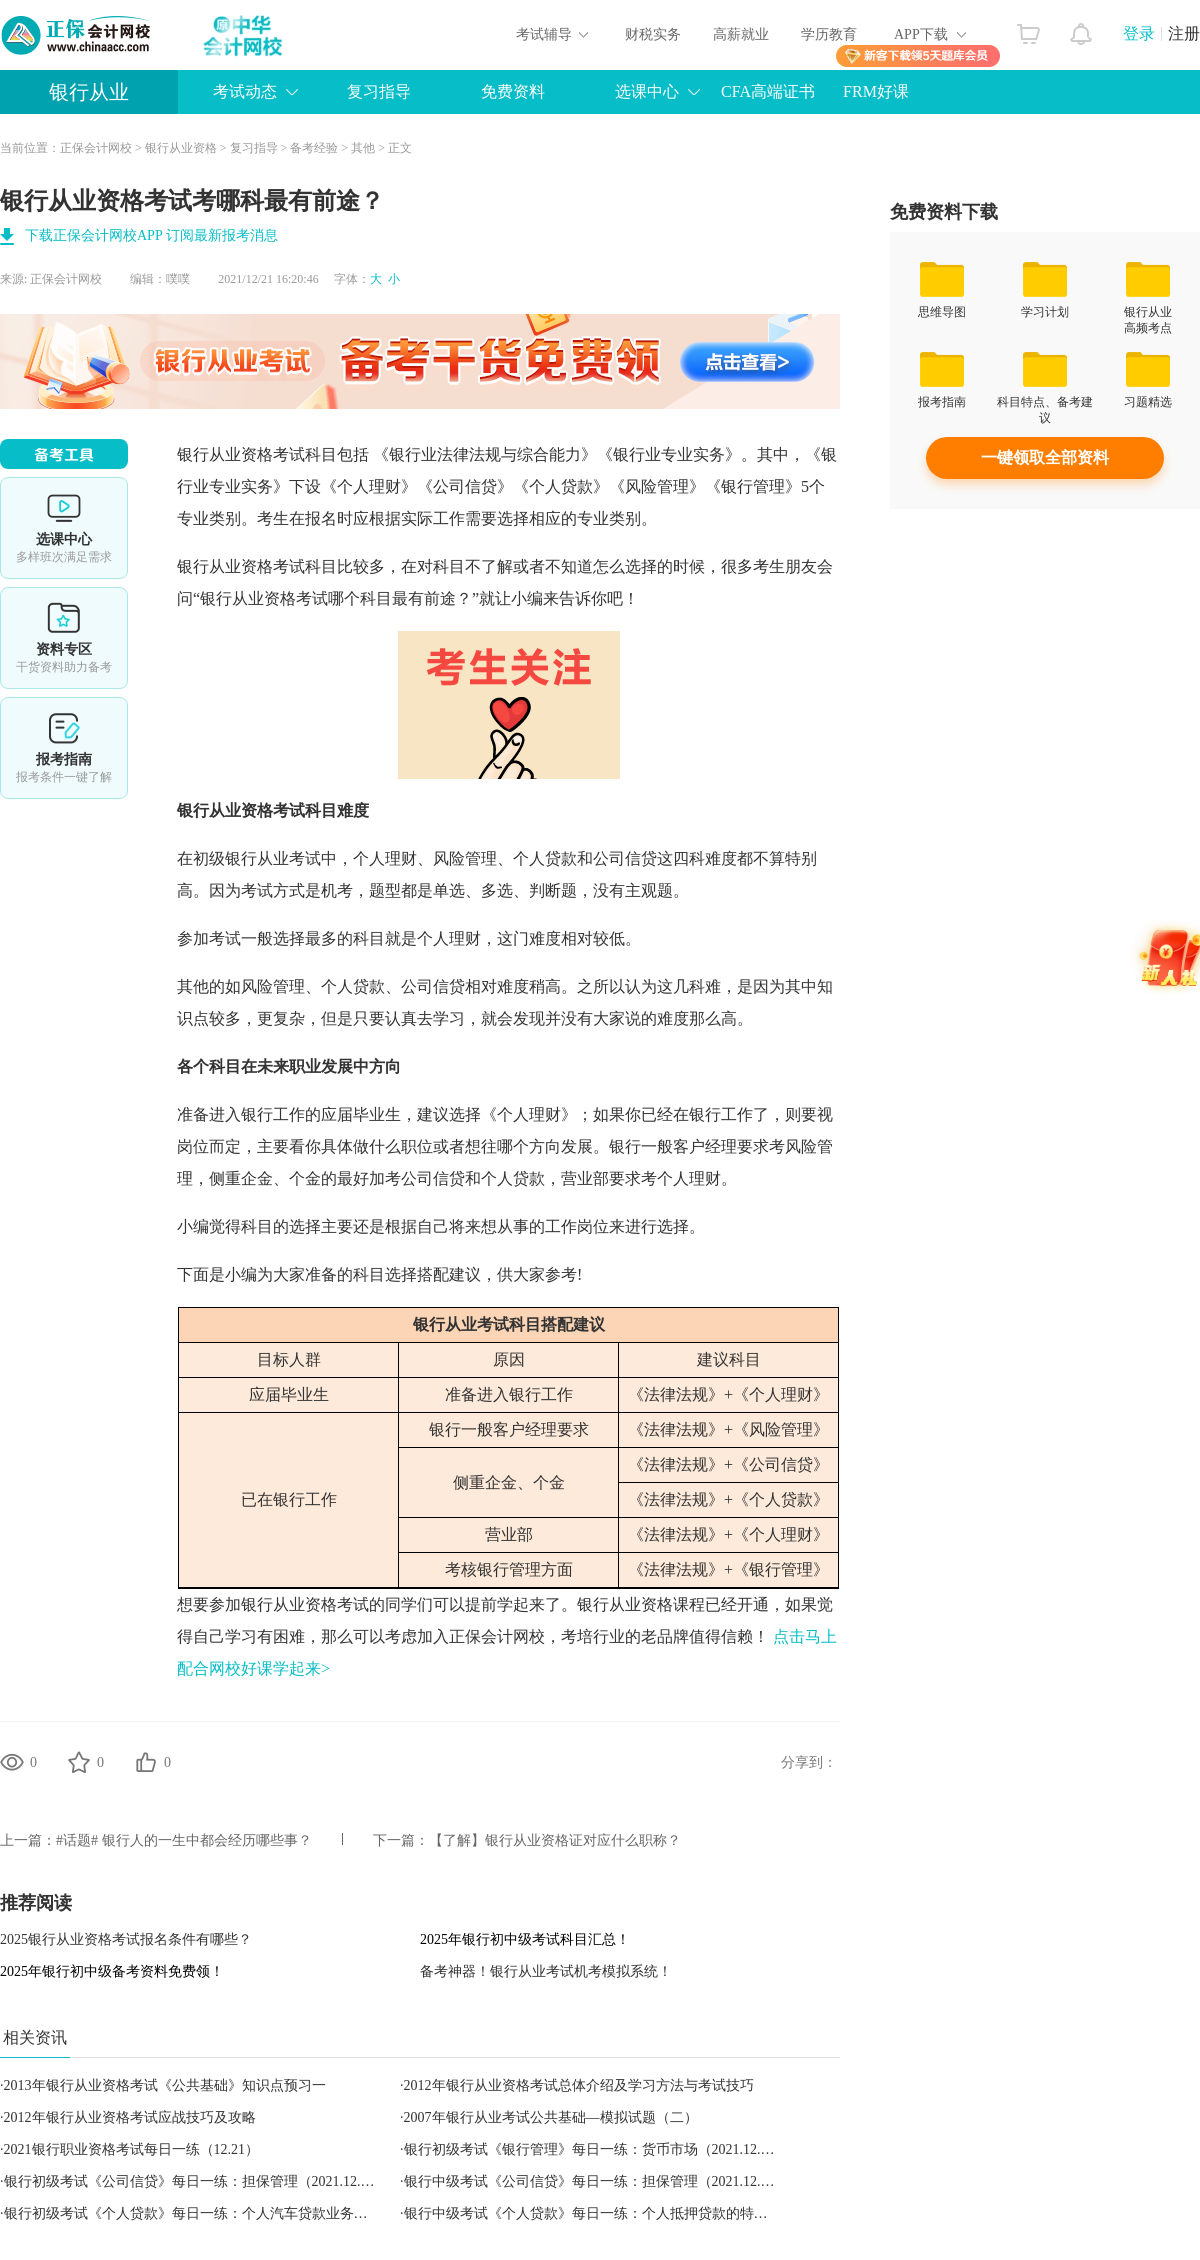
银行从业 (89, 92)
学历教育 (829, 34)
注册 (1184, 33)
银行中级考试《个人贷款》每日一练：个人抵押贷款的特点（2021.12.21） (631, 2213)
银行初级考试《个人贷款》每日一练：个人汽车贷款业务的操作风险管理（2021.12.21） (273, 2213)
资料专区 (64, 638)
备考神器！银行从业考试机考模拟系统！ (546, 1971)
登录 (1139, 33)
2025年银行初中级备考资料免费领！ (112, 1971)
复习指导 (379, 91)
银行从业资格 (181, 148)
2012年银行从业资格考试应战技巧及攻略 (130, 2117)
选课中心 (647, 91)
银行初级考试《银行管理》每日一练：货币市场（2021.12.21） (596, 2149)
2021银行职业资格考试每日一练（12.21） (132, 2149)
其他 (363, 148)
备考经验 (314, 148)
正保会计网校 (96, 148)
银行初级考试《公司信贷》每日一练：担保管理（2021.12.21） (196, 2181)
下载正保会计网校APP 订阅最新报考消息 (151, 235)
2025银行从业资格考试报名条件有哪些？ (126, 1939)
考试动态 (245, 91)
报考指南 (64, 748)
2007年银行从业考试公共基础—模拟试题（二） (551, 2117)
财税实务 (653, 34)
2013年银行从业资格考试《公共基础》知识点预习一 (165, 2085)
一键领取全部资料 (1045, 457)
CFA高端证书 (768, 91)
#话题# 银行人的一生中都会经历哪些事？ (184, 1840)
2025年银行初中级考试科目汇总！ (525, 1939)
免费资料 (513, 91)
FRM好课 (876, 91)
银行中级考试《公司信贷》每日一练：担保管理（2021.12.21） (596, 2181)
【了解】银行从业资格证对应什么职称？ (555, 1840)
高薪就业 (741, 34)
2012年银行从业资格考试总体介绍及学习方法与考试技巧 (579, 2085)
